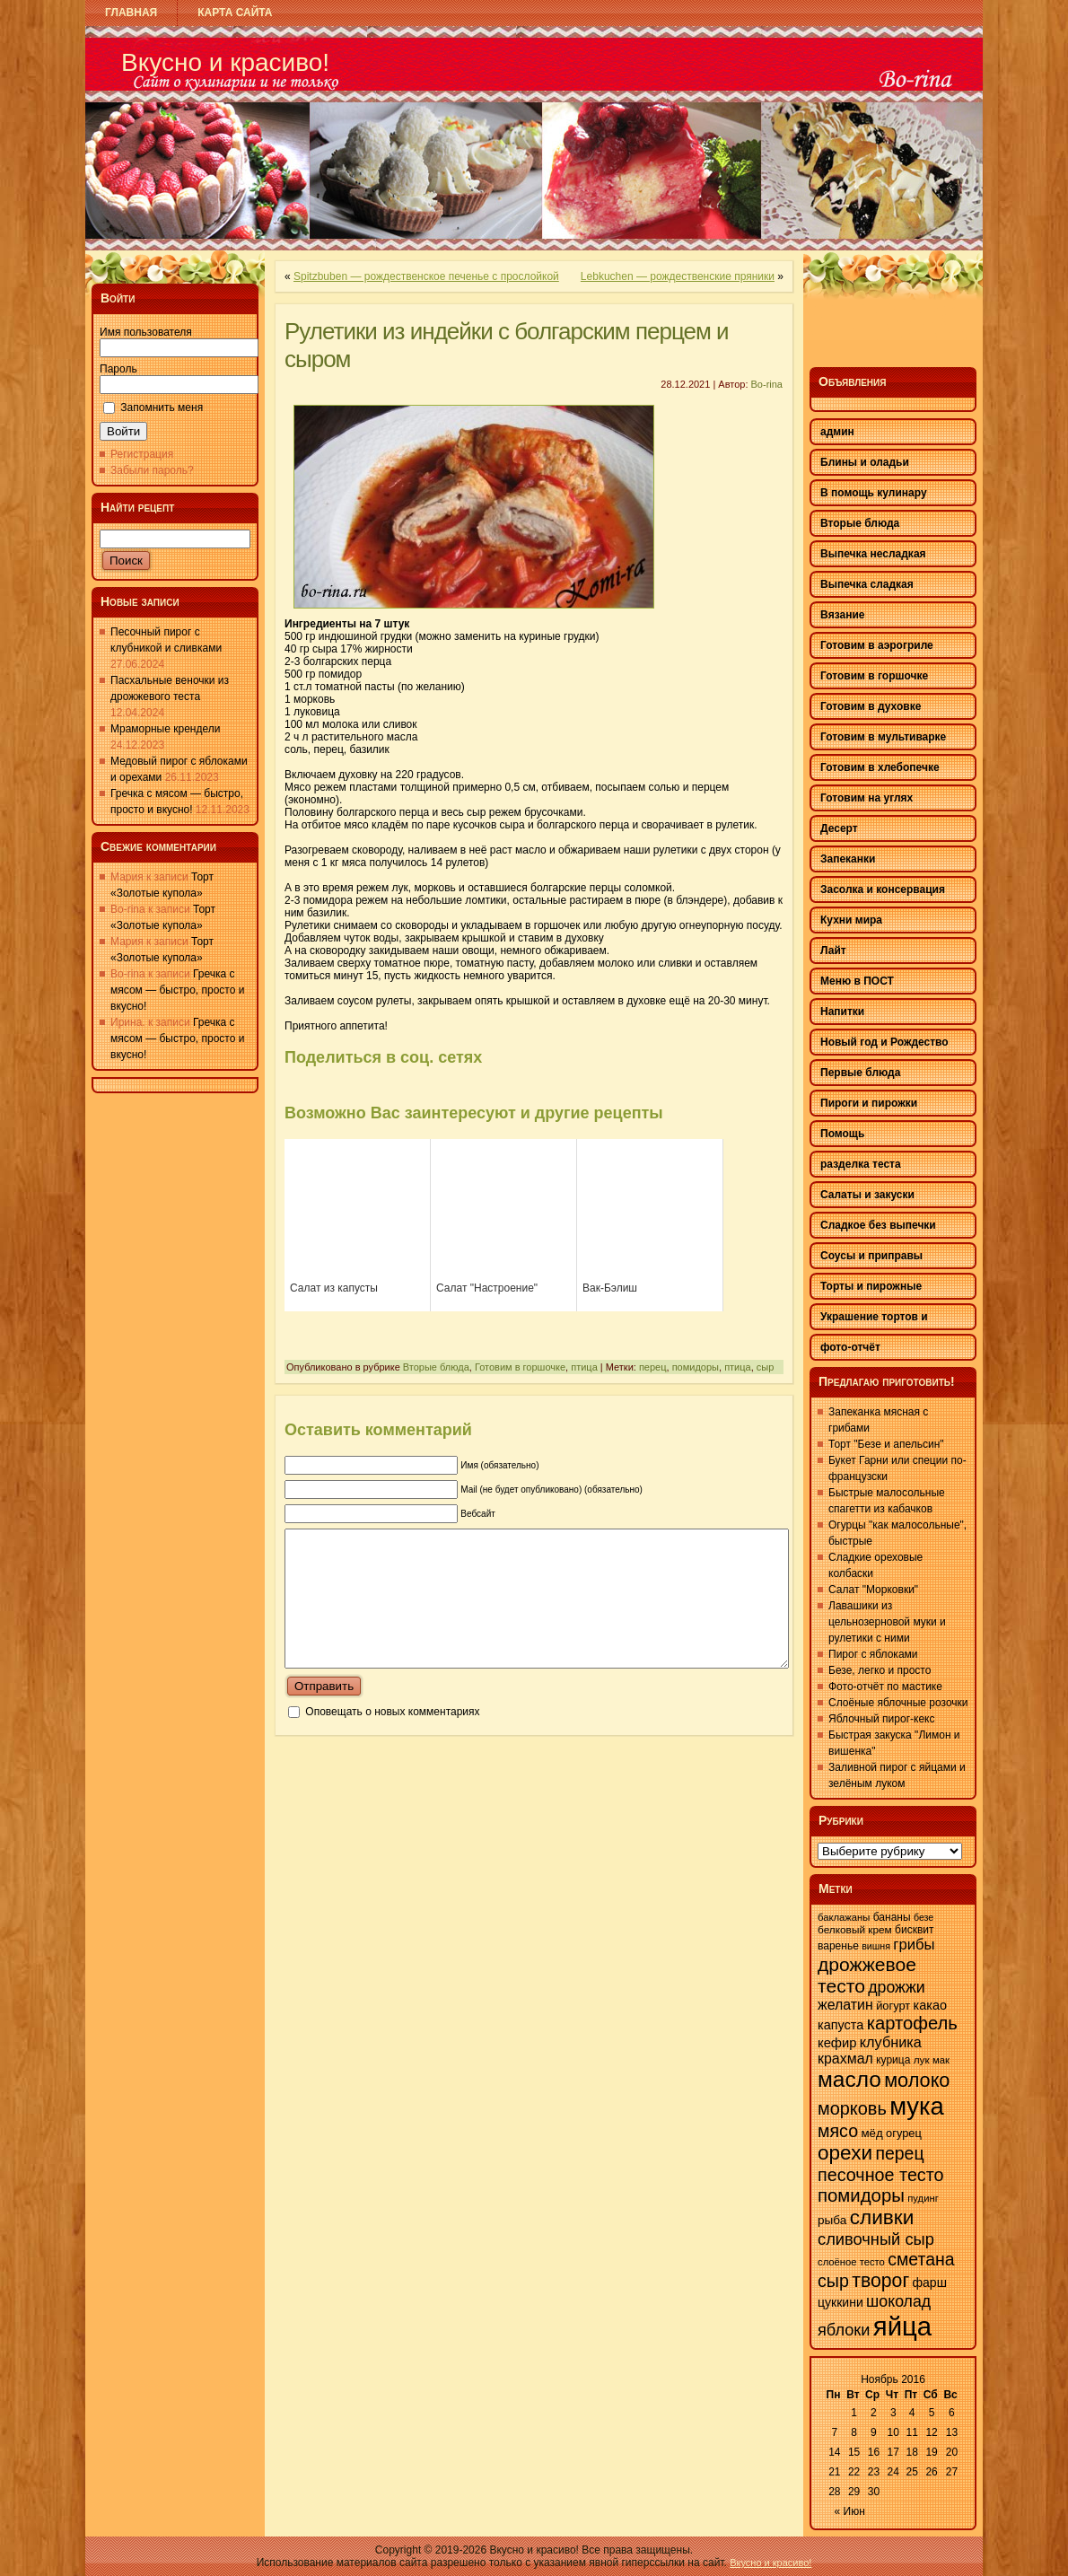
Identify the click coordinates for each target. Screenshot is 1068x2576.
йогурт (893, 2005)
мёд (871, 2133)
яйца (902, 2326)
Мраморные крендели (165, 729)
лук (922, 2060)
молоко (917, 2080)
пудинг (923, 2198)
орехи (845, 2153)
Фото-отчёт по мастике (885, 1686)
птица (584, 1367)
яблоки (844, 2330)
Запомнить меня (161, 407)
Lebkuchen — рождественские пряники (678, 276)
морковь (852, 2108)
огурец (904, 2133)
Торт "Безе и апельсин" (886, 1444)
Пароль (118, 369)
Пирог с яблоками (873, 1654)
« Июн (850, 2511)
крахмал (845, 2058)
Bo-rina (767, 384)
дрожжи (896, 1987)
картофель (912, 2023)
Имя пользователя (146, 332)
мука (916, 2106)
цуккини (840, 2302)
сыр (766, 1367)
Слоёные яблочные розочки (898, 1702)
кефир (837, 2043)
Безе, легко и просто (879, 1670)
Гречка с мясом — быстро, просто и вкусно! (177, 990)
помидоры (695, 1367)
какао (930, 2005)
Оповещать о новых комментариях (392, 1738)
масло (849, 2079)
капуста (840, 2025)
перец (653, 1367)
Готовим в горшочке (520, 1367)
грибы (913, 1944)
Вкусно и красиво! (225, 62)
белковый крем (855, 1929)
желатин (845, 2004)
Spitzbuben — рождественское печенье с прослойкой (426, 276)
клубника (891, 2042)
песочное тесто (881, 2175)
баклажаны (844, 1917)
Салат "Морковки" (873, 1589)
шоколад (898, 2301)
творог (880, 2280)
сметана (921, 2259)
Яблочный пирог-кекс (881, 1719)
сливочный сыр (876, 2239)
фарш (929, 2282)
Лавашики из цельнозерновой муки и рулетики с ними (887, 1621)
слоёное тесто (851, 2261)
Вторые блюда (436, 1367)
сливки (882, 2217)
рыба (832, 2220)
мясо (838, 2131)
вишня (876, 1946)
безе (923, 1917)
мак (941, 2060)
